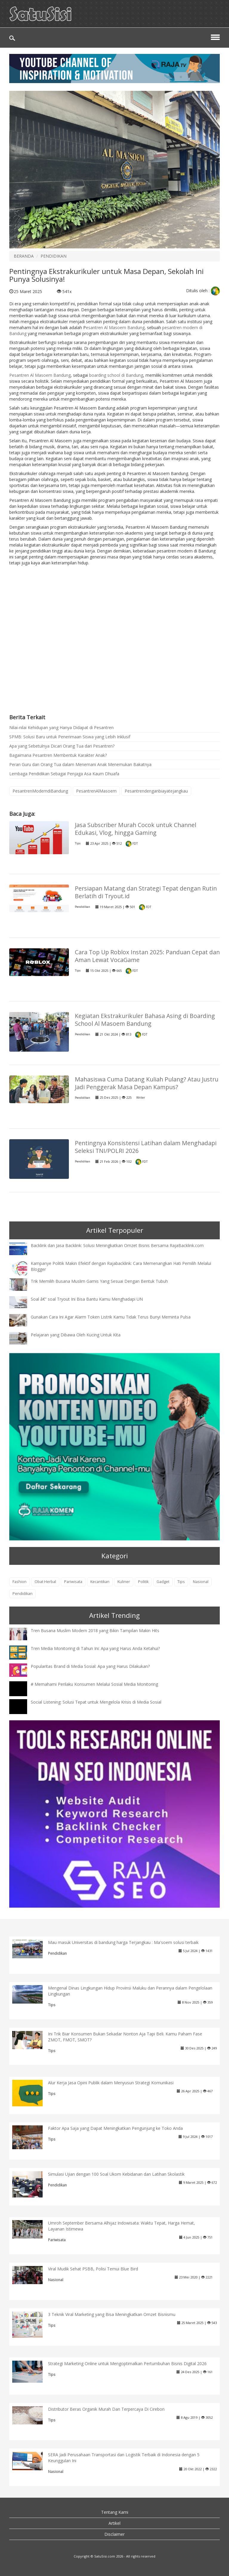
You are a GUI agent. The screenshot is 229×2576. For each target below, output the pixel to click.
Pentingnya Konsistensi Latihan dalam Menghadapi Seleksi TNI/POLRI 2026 (145, 1147)
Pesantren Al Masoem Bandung (40, 375)
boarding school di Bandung (116, 375)
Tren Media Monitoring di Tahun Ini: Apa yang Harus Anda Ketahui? (95, 1648)
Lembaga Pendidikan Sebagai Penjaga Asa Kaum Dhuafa (64, 773)
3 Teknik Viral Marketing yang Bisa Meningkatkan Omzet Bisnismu (111, 2314)
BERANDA (24, 256)
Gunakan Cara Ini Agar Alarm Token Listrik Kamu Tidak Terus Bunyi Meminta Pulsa (111, 1317)
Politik (143, 1581)
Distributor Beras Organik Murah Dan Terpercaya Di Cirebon (106, 2409)
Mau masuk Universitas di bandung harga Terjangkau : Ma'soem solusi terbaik (123, 1942)
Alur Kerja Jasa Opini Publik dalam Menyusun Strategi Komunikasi (111, 2082)
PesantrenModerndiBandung (40, 791)
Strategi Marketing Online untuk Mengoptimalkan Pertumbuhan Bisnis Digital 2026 (127, 2363)
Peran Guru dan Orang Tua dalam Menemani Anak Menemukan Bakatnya (80, 764)
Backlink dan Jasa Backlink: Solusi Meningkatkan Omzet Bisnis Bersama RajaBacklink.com (117, 1245)
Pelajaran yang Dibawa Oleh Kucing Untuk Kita (75, 1335)
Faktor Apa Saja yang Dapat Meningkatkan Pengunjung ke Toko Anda (115, 2128)
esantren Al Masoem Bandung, (116, 327)
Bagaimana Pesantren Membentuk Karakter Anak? (58, 755)
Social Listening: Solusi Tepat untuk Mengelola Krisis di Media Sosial (96, 1702)
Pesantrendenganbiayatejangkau (156, 791)
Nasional (200, 1581)
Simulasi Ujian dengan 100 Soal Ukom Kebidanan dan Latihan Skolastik (116, 2174)
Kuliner (123, 1581)
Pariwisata (73, 1581)
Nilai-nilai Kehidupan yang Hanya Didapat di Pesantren (61, 727)
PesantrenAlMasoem (96, 791)
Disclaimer (114, 2534)
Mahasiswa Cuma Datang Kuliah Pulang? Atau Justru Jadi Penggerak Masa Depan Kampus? (146, 1083)
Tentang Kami (114, 2512)
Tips (78, 843)
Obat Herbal (45, 1581)
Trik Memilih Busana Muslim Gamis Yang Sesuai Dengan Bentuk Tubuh (99, 1281)
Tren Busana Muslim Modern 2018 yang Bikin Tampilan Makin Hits (95, 1630)
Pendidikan (82, 907)
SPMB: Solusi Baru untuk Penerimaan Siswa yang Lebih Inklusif (69, 737)
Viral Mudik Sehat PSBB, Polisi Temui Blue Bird (93, 2269)
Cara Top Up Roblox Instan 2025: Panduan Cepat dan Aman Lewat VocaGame (147, 956)
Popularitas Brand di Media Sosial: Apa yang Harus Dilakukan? (90, 1666)
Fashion (20, 1581)
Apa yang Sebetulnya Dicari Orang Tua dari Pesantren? (61, 746)
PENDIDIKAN (53, 256)
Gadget (163, 1581)
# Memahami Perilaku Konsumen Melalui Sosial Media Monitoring (94, 1684)
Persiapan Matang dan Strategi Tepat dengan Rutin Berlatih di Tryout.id (146, 892)
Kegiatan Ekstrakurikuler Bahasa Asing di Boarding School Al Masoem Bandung (145, 1020)
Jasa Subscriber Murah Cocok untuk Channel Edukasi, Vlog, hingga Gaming (135, 829)
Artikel (114, 2523)
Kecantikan (99, 1581)
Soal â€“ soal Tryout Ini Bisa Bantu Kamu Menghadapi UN (87, 1299)
